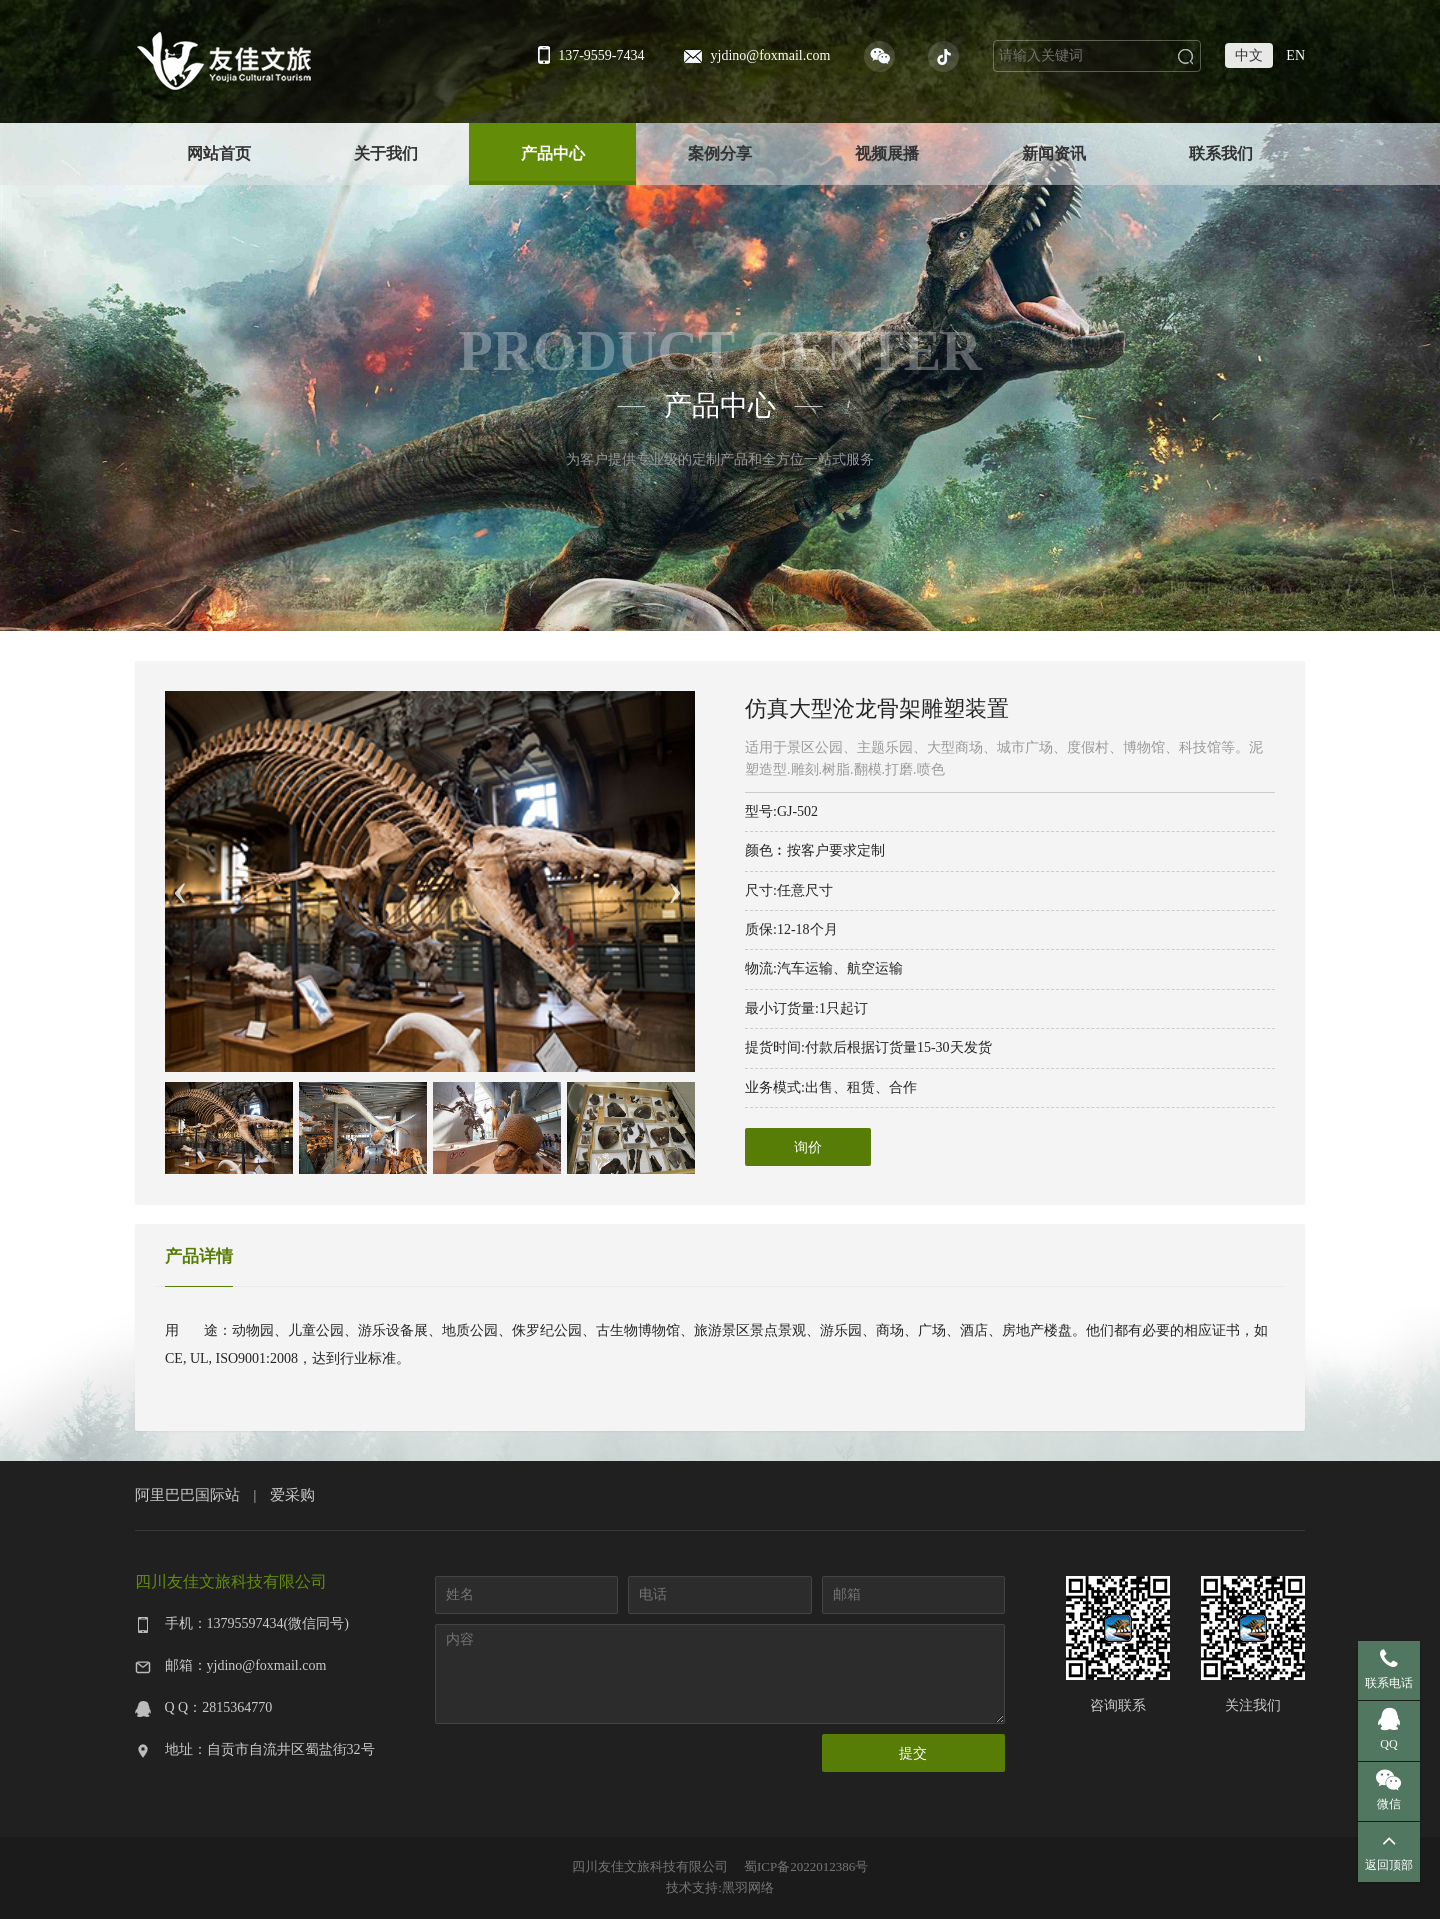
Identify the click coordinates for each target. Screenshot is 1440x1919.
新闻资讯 (1054, 153)
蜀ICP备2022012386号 (806, 1866)
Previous (180, 882)
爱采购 (292, 1494)
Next (675, 882)
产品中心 (553, 153)
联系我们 (1221, 153)
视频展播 (887, 153)
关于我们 (386, 153)
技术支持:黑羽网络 (720, 1887)
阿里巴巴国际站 (187, 1494)
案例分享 (720, 153)
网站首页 (219, 153)
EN (1295, 55)
